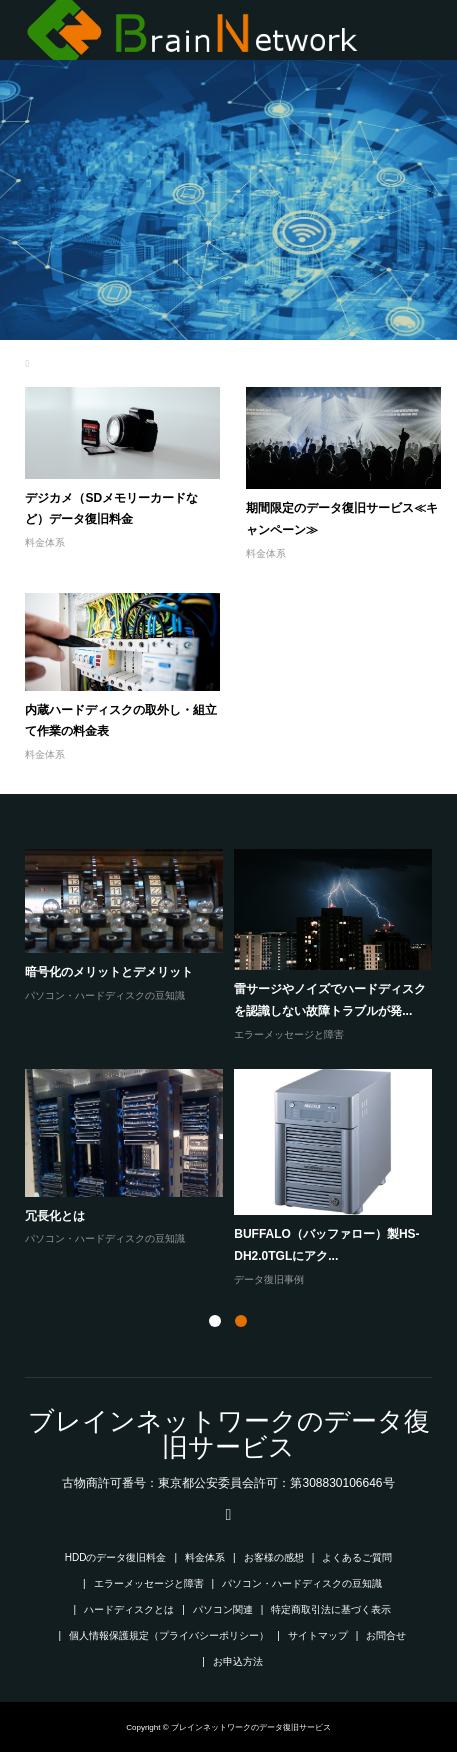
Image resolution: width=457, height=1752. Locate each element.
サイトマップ (318, 1635)
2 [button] (241, 1321)
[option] (233, 1069)
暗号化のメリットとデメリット (109, 972)
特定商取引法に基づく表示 (331, 1609)
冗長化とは (55, 1216)
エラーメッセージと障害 (289, 1034)
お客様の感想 (274, 1557)
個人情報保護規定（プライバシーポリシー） (169, 1635)
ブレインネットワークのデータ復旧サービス (229, 1434)
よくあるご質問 (357, 1557)
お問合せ (386, 1635)
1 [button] (215, 1321)
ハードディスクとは (129, 1609)
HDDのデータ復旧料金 (116, 1557)
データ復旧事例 (269, 1279)
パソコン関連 (223, 1609)
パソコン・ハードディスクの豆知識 (105, 995)
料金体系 (45, 542)
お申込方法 (238, 1661)
